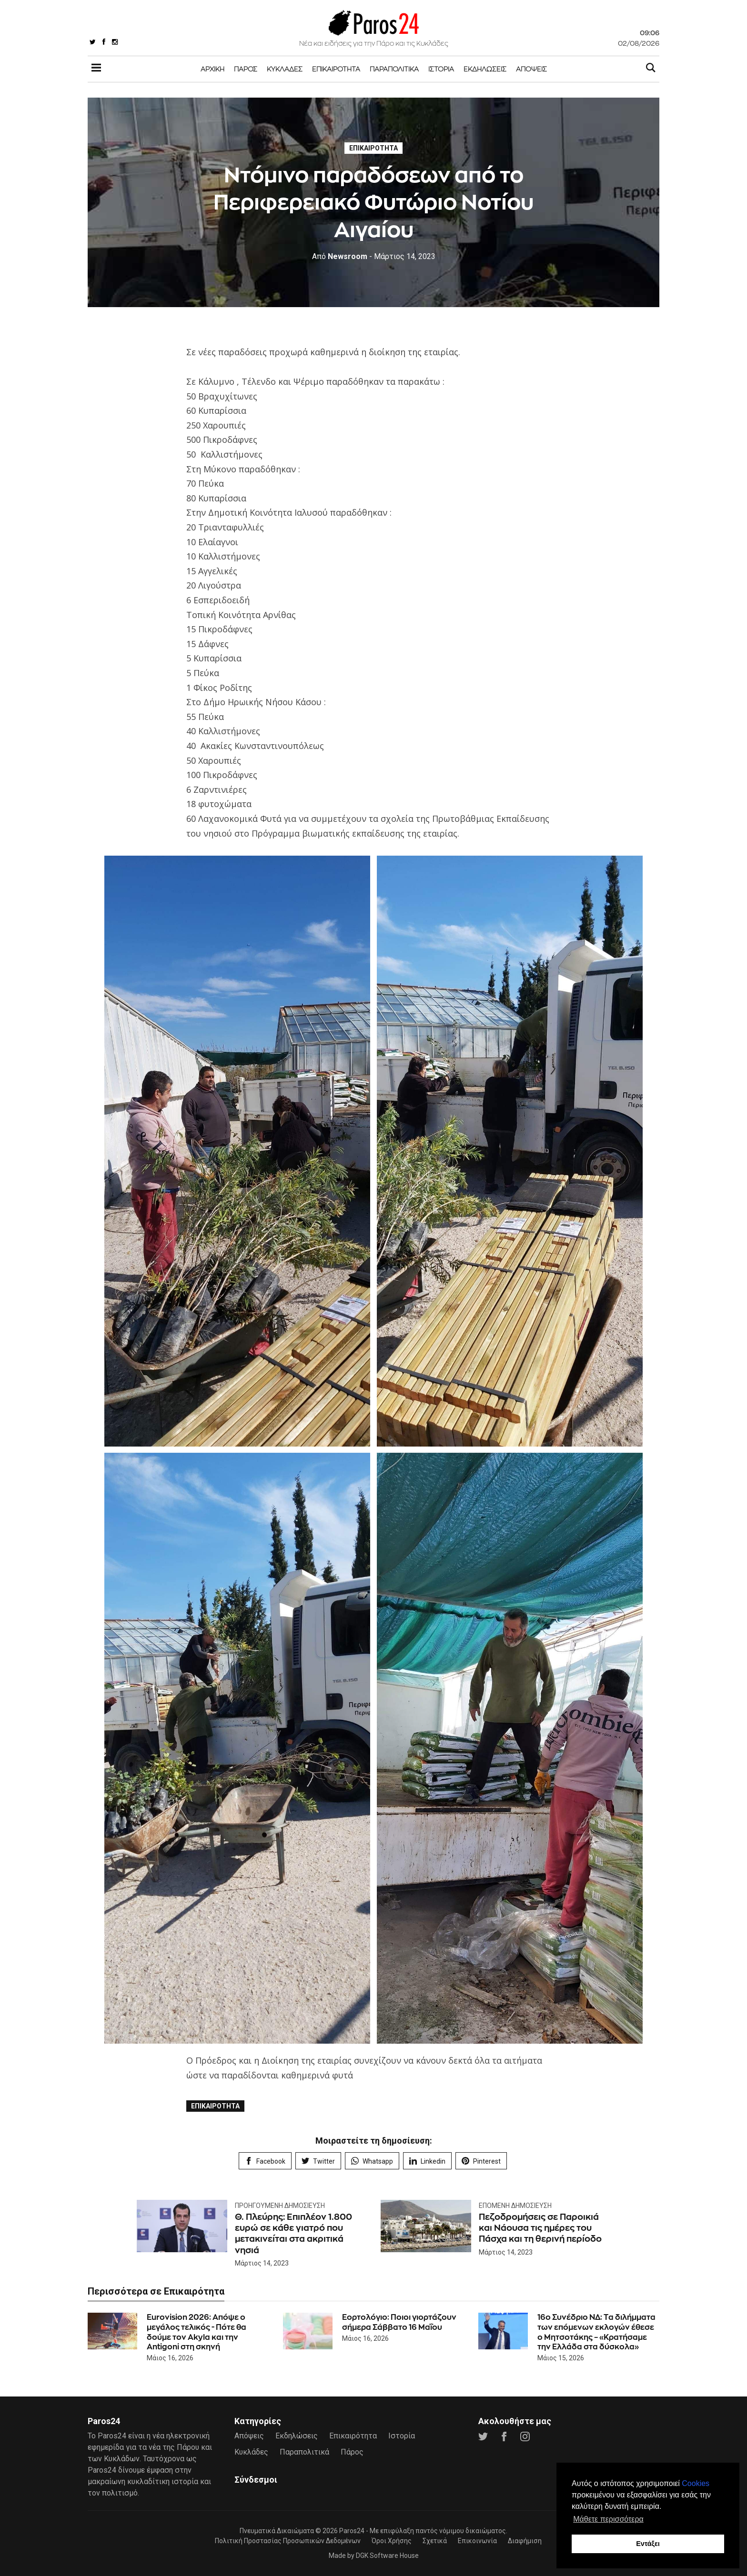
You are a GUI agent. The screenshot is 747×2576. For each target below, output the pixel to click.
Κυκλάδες (285, 68)
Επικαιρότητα (336, 68)
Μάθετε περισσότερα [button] (608, 2519)
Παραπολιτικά (394, 68)
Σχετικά (435, 2541)
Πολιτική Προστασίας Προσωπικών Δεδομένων (288, 2541)
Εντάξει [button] (648, 2543)
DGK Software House (387, 2555)
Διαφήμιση (525, 2541)
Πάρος (245, 68)
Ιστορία (441, 68)
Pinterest (481, 2161)
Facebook (265, 2161)
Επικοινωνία (477, 2541)
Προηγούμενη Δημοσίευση (280, 2205)
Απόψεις (531, 68)
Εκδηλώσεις (485, 68)
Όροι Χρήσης (392, 2541)
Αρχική (212, 68)
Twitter (318, 2161)
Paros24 (351, 2531)
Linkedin (427, 2161)
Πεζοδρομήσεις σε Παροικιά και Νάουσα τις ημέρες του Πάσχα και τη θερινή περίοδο (540, 2228)
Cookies (695, 2483)
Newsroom (339, 256)
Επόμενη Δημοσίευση (515, 2205)
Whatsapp (372, 2161)
